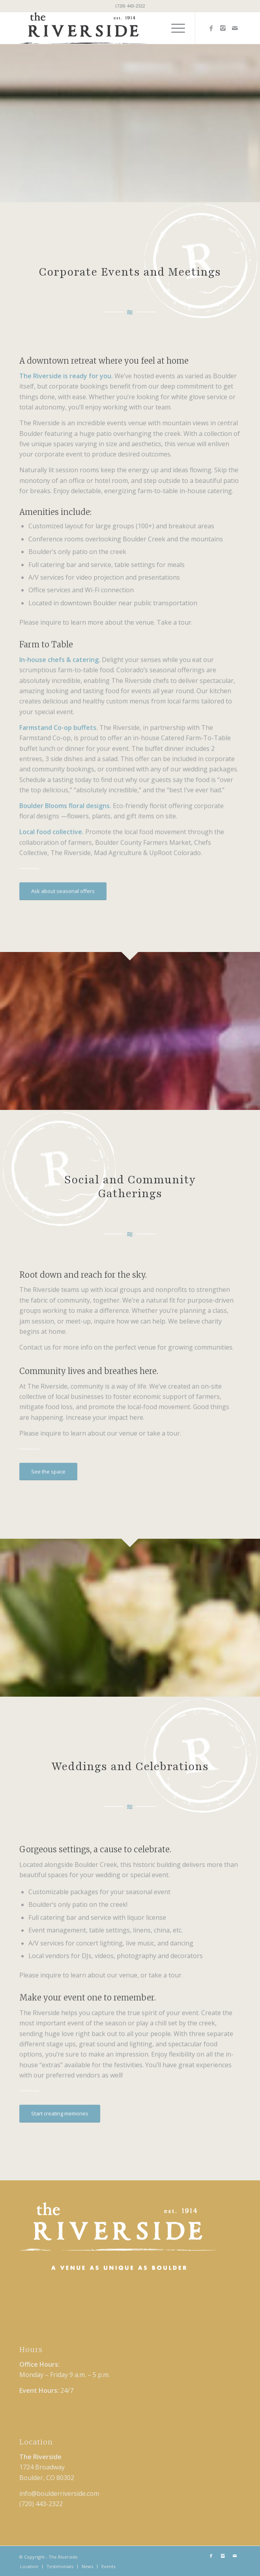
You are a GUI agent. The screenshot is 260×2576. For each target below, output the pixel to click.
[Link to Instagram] (223, 28)
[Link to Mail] (235, 28)
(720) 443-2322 (130, 6)
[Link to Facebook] (211, 28)
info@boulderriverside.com (59, 2493)
